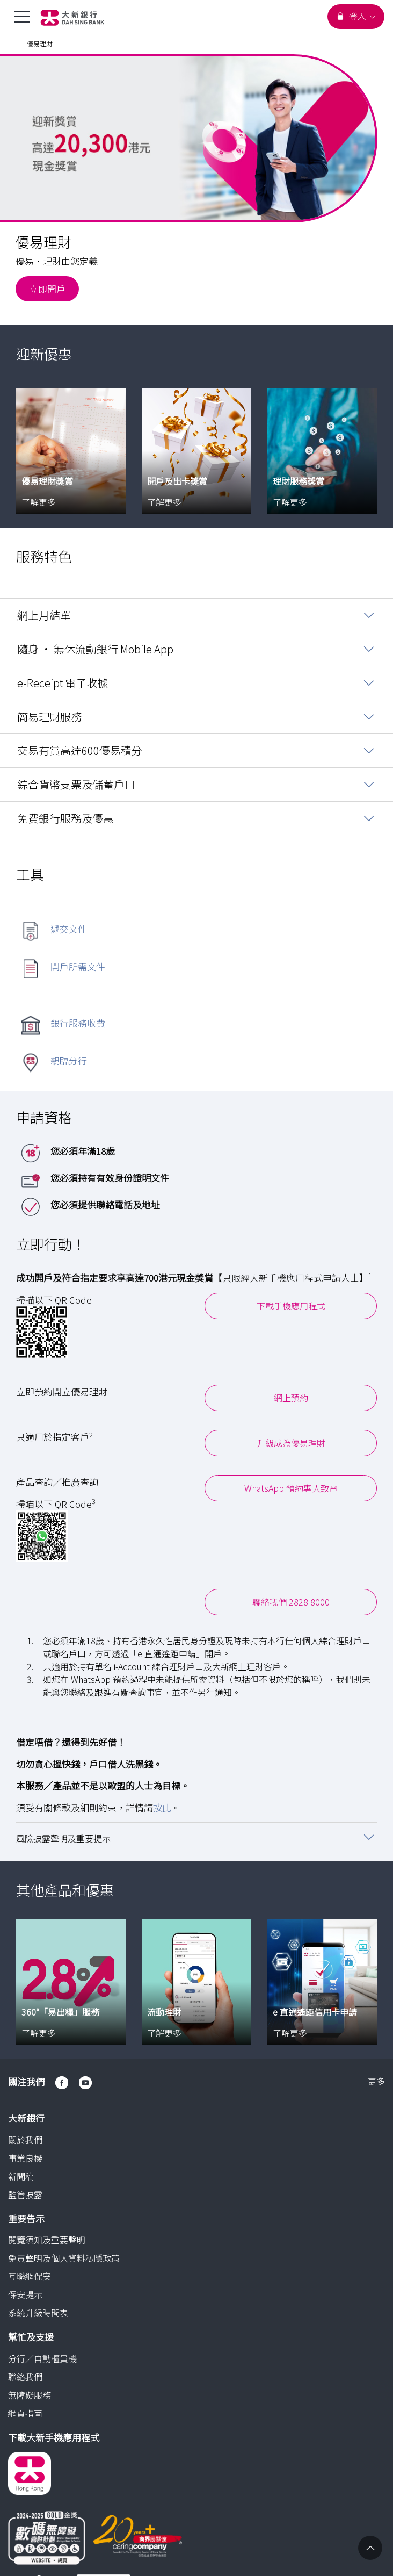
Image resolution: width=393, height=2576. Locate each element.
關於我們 (25, 2138)
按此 (162, 1805)
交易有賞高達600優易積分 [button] (79, 749)
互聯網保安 (29, 2275)
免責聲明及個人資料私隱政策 (64, 2256)
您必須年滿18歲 (82, 1149)
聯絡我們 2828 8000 (291, 1600)
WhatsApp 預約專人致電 (291, 1486)
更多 (376, 2081)
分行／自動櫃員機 (42, 2356)
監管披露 (25, 2192)
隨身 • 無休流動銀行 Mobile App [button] (95, 648)
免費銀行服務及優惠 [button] (65, 817)
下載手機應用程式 (291, 1304)
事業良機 (25, 2156)
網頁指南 (25, 2411)
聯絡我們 (25, 2375)
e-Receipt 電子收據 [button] (62, 681)
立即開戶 (47, 289)
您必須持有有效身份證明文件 (109, 1176)
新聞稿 (21, 2174)
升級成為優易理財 (291, 1441)
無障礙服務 (29, 2393)
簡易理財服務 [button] (49, 715)
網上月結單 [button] (44, 614)
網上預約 (291, 1396)
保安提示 (25, 2293)
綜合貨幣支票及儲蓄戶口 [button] (76, 783)
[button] (196, 1836)
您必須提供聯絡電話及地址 (105, 1203)
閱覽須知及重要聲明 (46, 2238)
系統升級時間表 (38, 2311)
